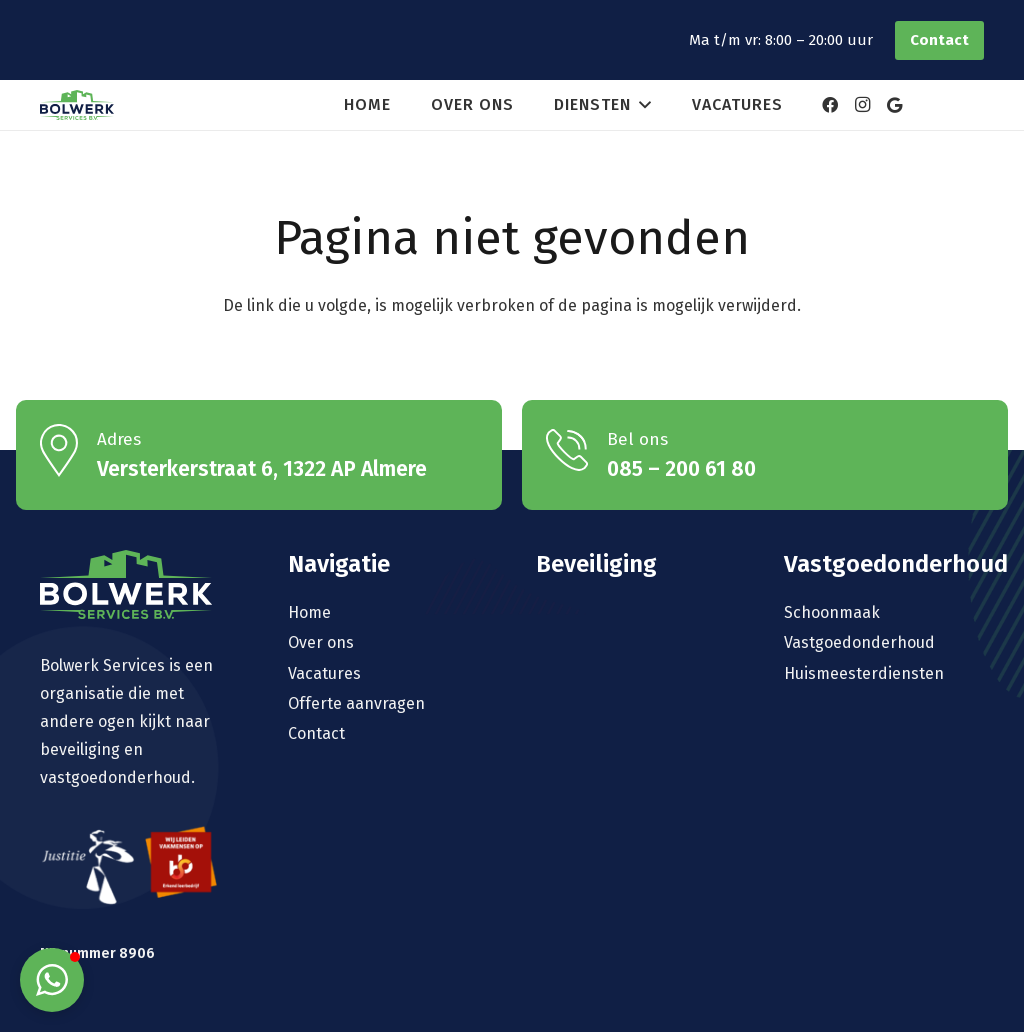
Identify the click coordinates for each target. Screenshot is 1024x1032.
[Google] (894, 105)
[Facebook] (830, 105)
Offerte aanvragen (356, 703)
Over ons (321, 642)
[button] (641, 105)
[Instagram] (862, 105)
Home (309, 612)
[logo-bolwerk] (77, 105)
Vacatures (324, 673)
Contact (316, 733)
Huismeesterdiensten (864, 673)
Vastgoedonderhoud (859, 642)
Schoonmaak (832, 612)
